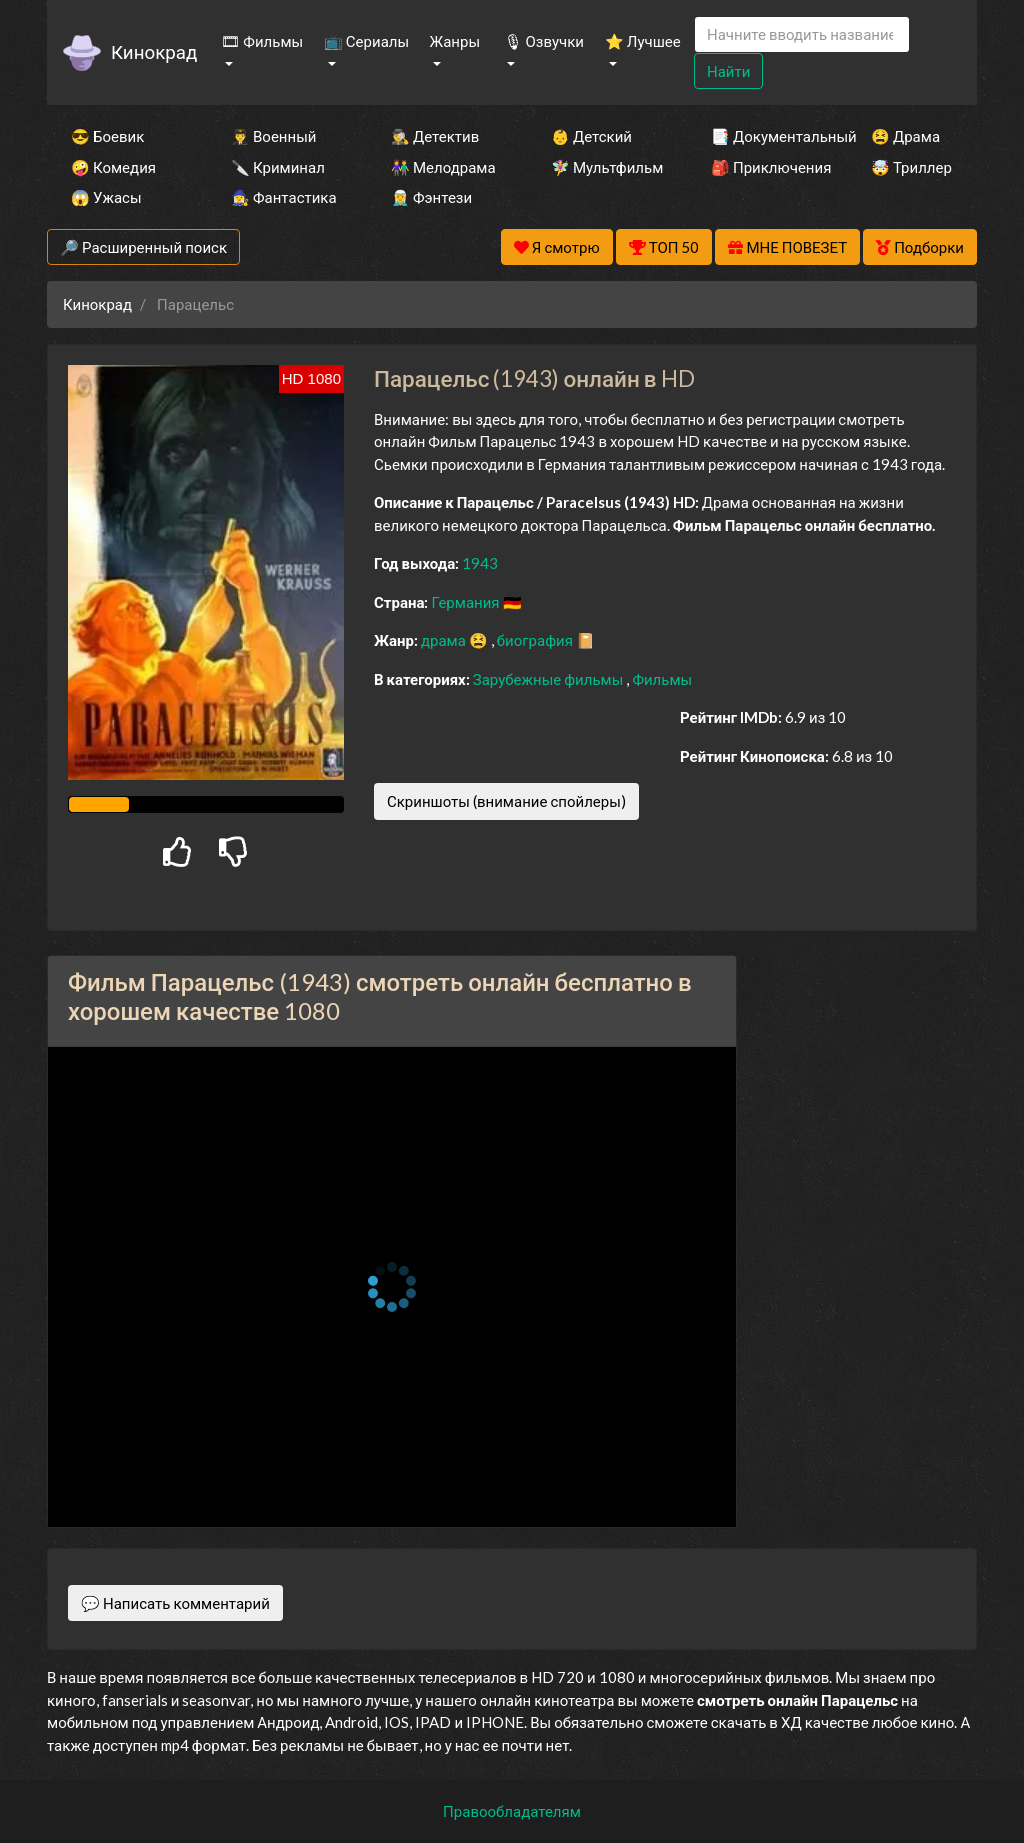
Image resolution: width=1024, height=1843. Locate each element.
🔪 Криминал (278, 167)
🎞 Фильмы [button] (262, 41)
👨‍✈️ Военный (273, 136)
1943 (480, 563)
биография (536, 640)
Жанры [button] (455, 41)
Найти (728, 71)
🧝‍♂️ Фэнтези (431, 197)
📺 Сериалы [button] (366, 41)
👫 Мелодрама (443, 167)
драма (445, 640)
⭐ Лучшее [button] (643, 41)
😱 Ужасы (106, 197)
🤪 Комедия (113, 167)
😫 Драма (905, 136)
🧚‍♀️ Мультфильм (604, 167)
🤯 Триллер (911, 167)
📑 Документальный (764, 136)
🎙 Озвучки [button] (544, 41)
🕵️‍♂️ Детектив (435, 136)
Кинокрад (154, 51)
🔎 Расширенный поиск (143, 247)
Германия (466, 602)
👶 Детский (591, 136)
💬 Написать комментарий (175, 1603)
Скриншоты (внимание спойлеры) (506, 801)
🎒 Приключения (764, 167)
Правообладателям (512, 1811)
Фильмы (662, 679)
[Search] (802, 34)
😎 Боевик (107, 136)
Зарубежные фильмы (550, 679)
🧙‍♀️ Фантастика (284, 197)
